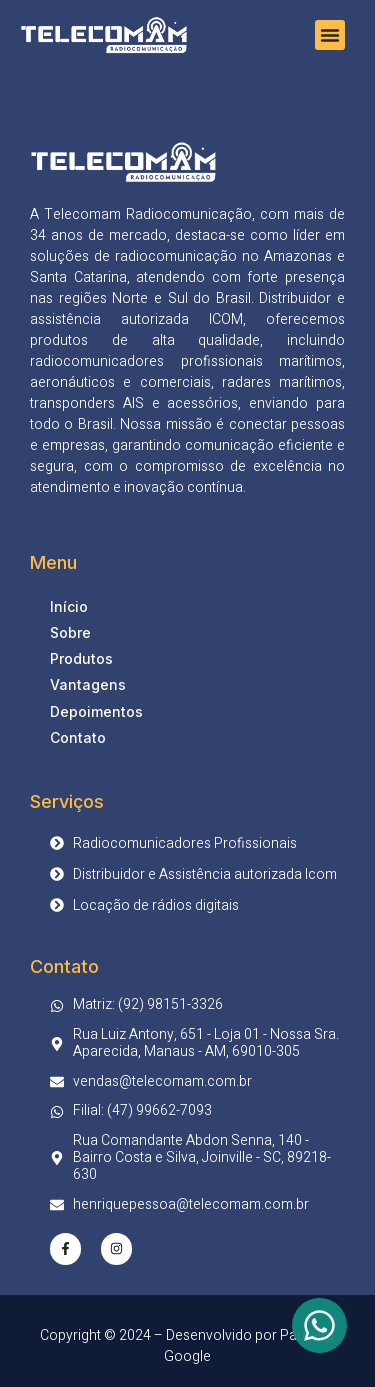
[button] (330, 35)
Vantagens (88, 684)
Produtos (81, 658)
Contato (78, 737)
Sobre (70, 632)
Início (69, 606)
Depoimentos (96, 711)
